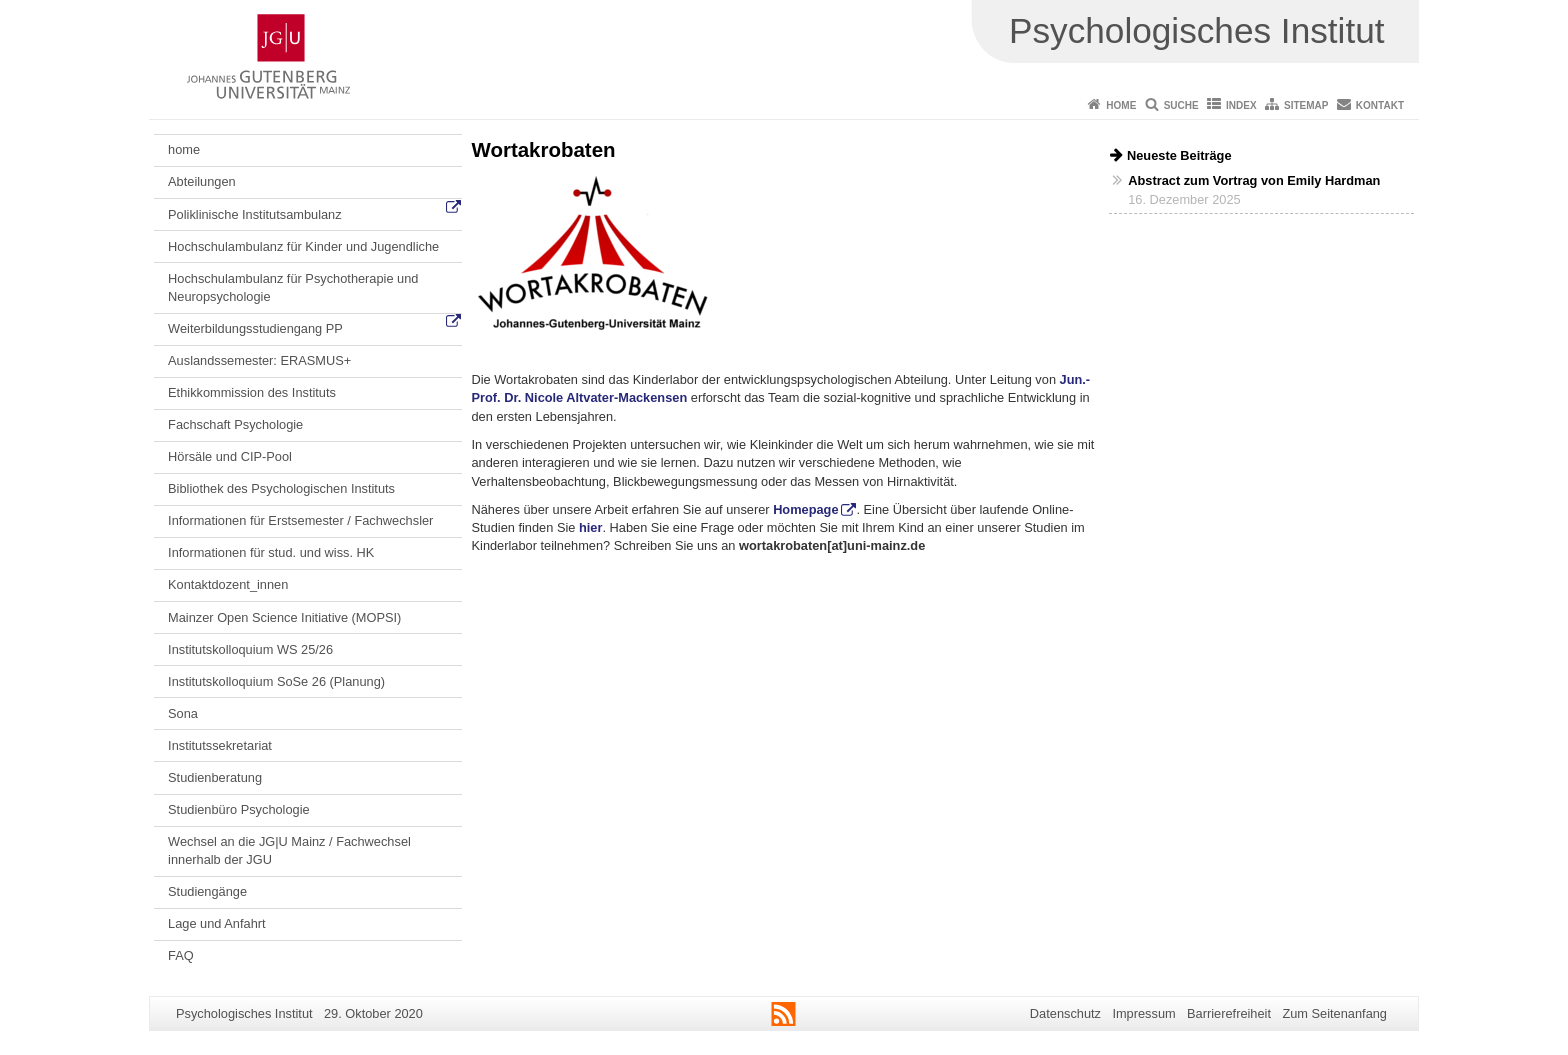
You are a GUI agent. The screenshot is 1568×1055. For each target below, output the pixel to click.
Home (1121, 105)
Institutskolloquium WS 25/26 (250, 649)
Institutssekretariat (220, 745)
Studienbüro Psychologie (239, 809)
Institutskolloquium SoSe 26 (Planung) (276, 681)
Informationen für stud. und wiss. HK (271, 552)
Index (1241, 105)
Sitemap (1306, 105)
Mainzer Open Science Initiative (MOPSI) (284, 617)
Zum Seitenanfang (1334, 1013)
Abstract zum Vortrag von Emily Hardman (1254, 180)
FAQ (181, 955)
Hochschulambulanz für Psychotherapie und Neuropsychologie (293, 287)
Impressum (1143, 1013)
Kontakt (1380, 105)
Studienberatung (215, 777)
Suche (1181, 105)
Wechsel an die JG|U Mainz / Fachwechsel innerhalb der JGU (289, 850)
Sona (183, 713)
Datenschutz (1065, 1013)
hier (590, 527)
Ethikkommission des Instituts (252, 392)
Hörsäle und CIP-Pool (230, 456)
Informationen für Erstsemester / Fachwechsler (300, 520)
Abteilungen (202, 181)
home (184, 149)
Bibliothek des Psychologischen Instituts (281, 488)
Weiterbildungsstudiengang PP (255, 328)
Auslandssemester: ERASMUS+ (259, 360)
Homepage (805, 509)
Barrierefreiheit (1229, 1013)
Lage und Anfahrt (216, 923)
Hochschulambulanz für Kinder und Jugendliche (303, 246)
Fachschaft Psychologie (235, 424)
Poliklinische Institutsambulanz (255, 214)
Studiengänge (207, 891)
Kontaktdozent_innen (228, 584)
